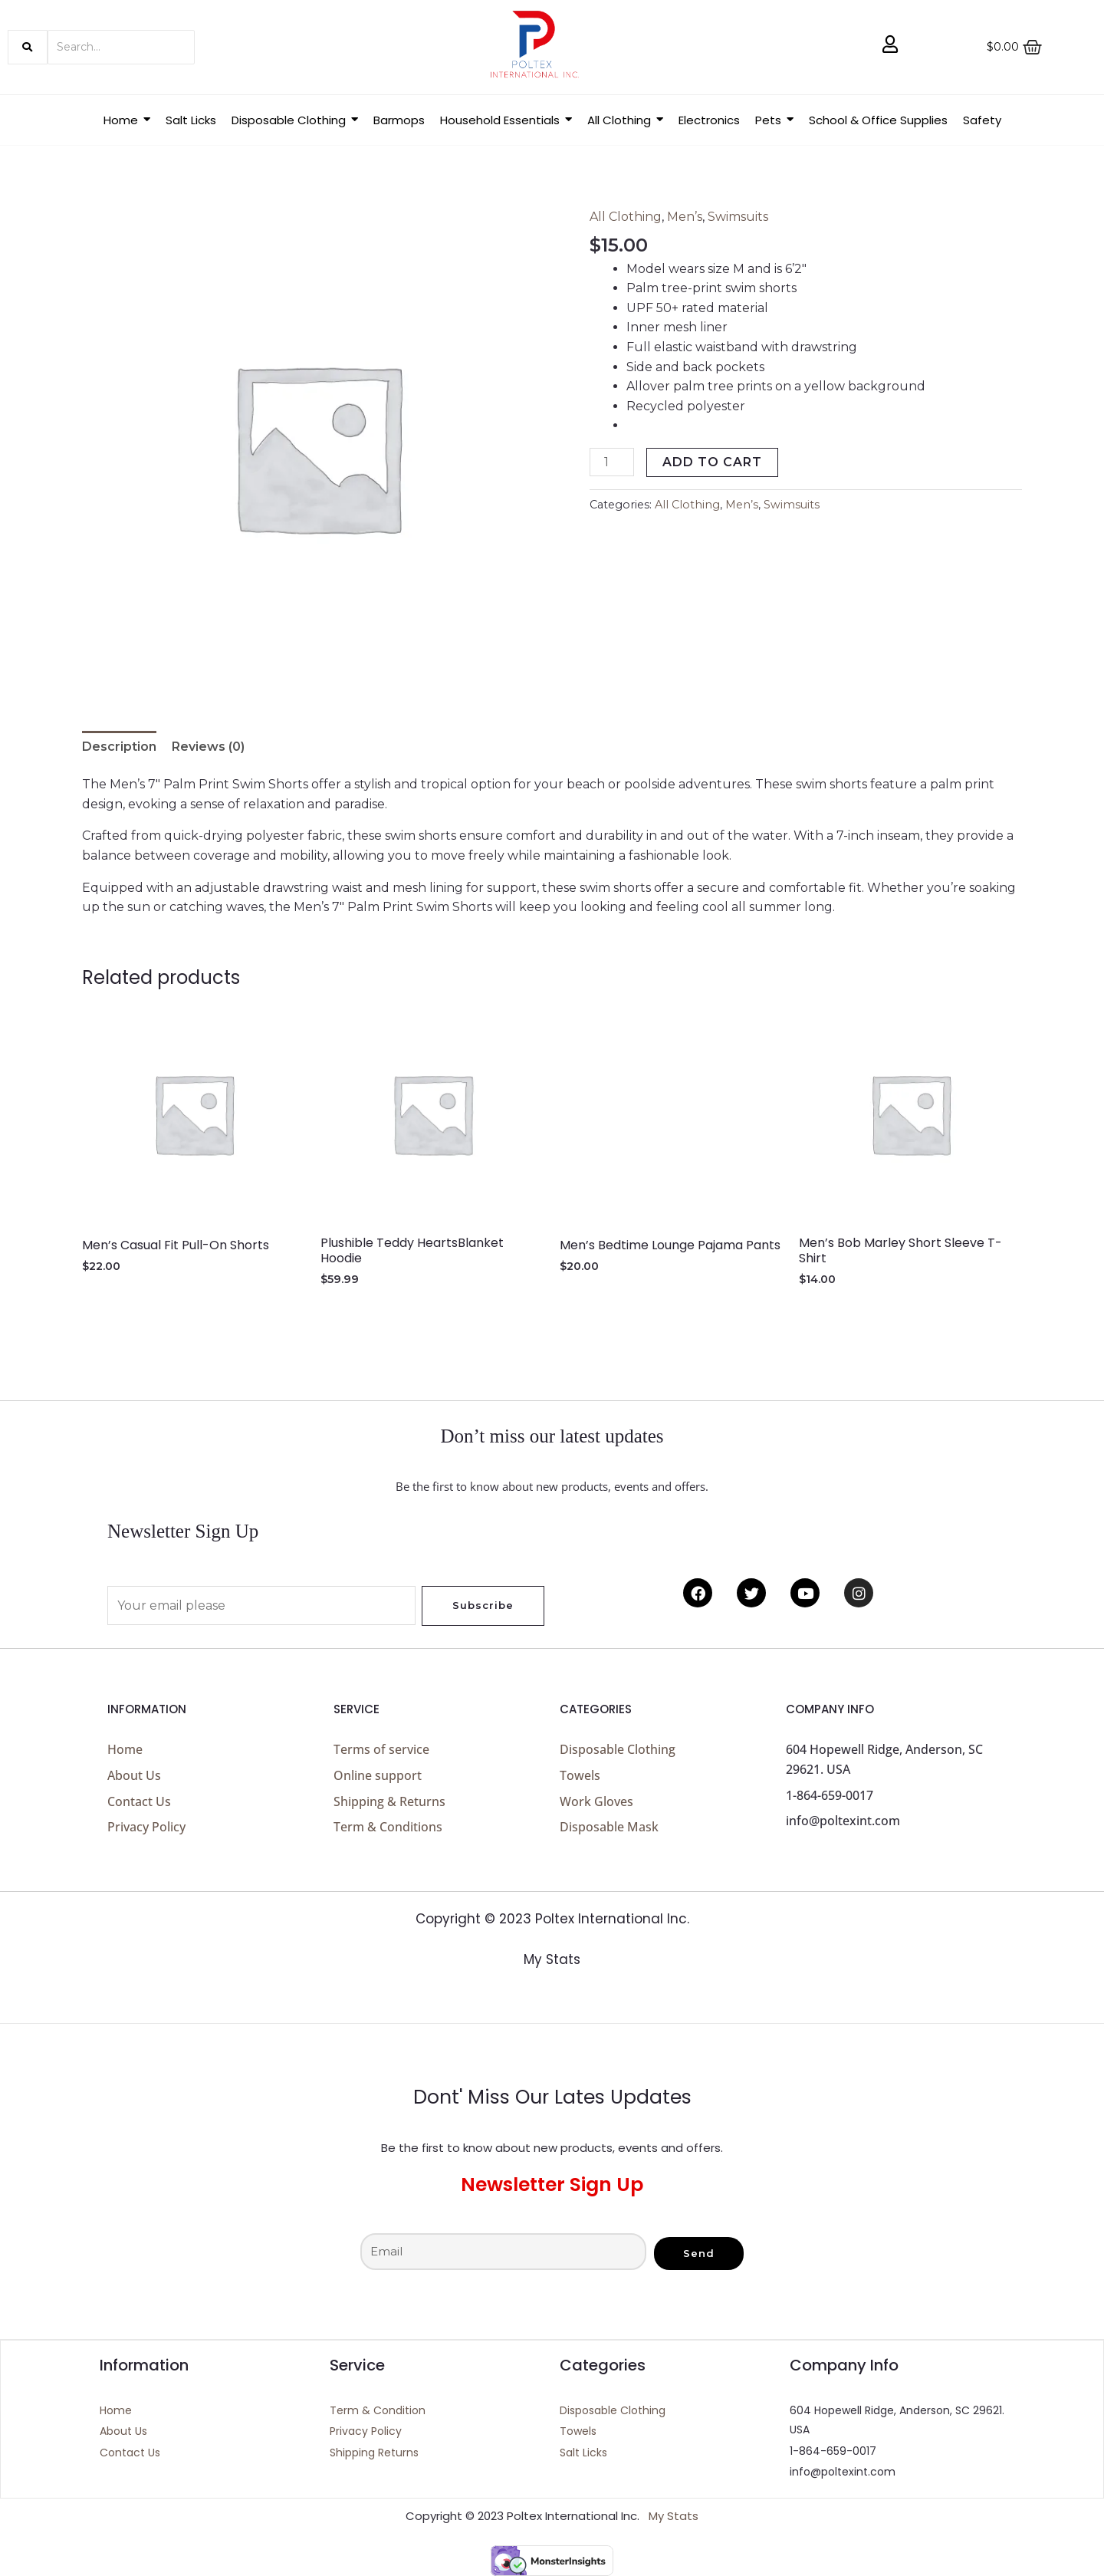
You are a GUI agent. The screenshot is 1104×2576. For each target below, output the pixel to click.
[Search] (121, 47)
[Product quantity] (612, 462)
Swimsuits (738, 216)
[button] (295, 120)
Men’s (684, 216)
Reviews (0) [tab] (208, 746)
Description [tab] (119, 746)
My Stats (552, 1959)
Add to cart (712, 462)
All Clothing (626, 216)
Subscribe (483, 1605)
